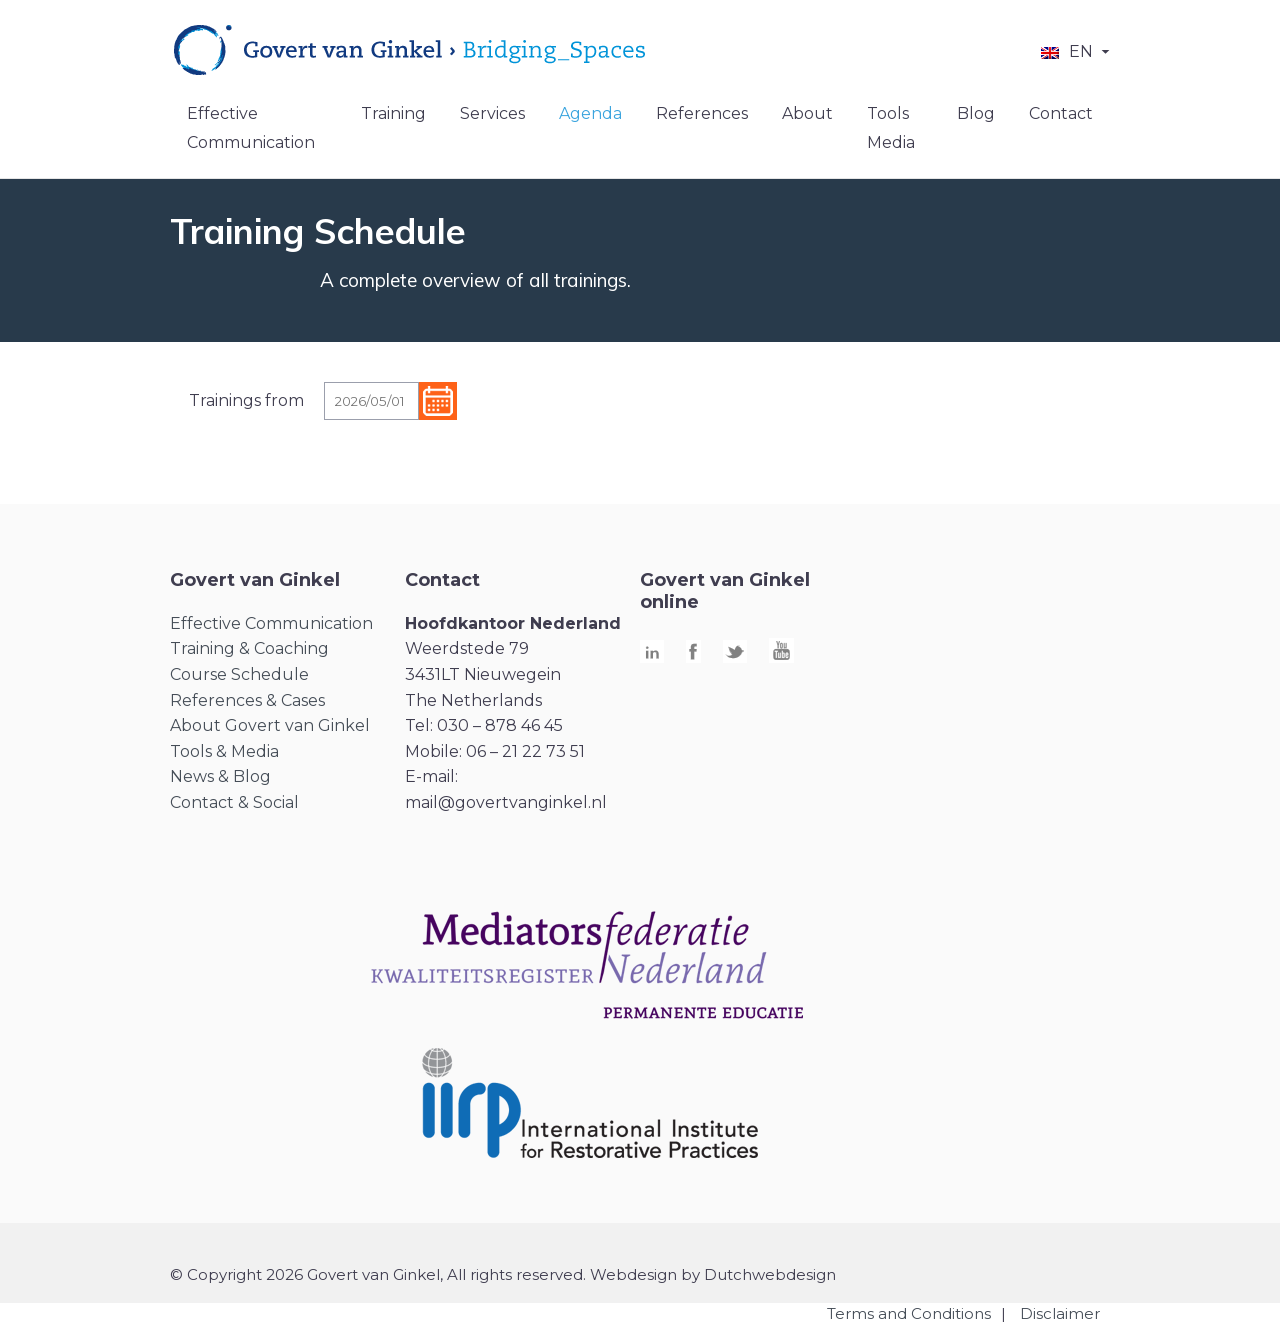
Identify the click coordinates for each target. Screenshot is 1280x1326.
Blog (976, 113)
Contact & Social (234, 802)
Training (393, 113)
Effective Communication (251, 128)
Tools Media (891, 128)
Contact (1061, 113)
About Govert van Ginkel (270, 725)
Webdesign (633, 1274)
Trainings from (246, 400)
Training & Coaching (249, 648)
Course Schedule (239, 674)
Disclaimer (1060, 1313)
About (807, 113)
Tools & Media (224, 751)
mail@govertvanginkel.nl (506, 802)
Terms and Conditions (909, 1313)
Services (492, 113)
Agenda (590, 113)
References (702, 113)
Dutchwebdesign (770, 1274)
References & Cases (247, 700)
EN (1081, 51)
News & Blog (220, 776)
